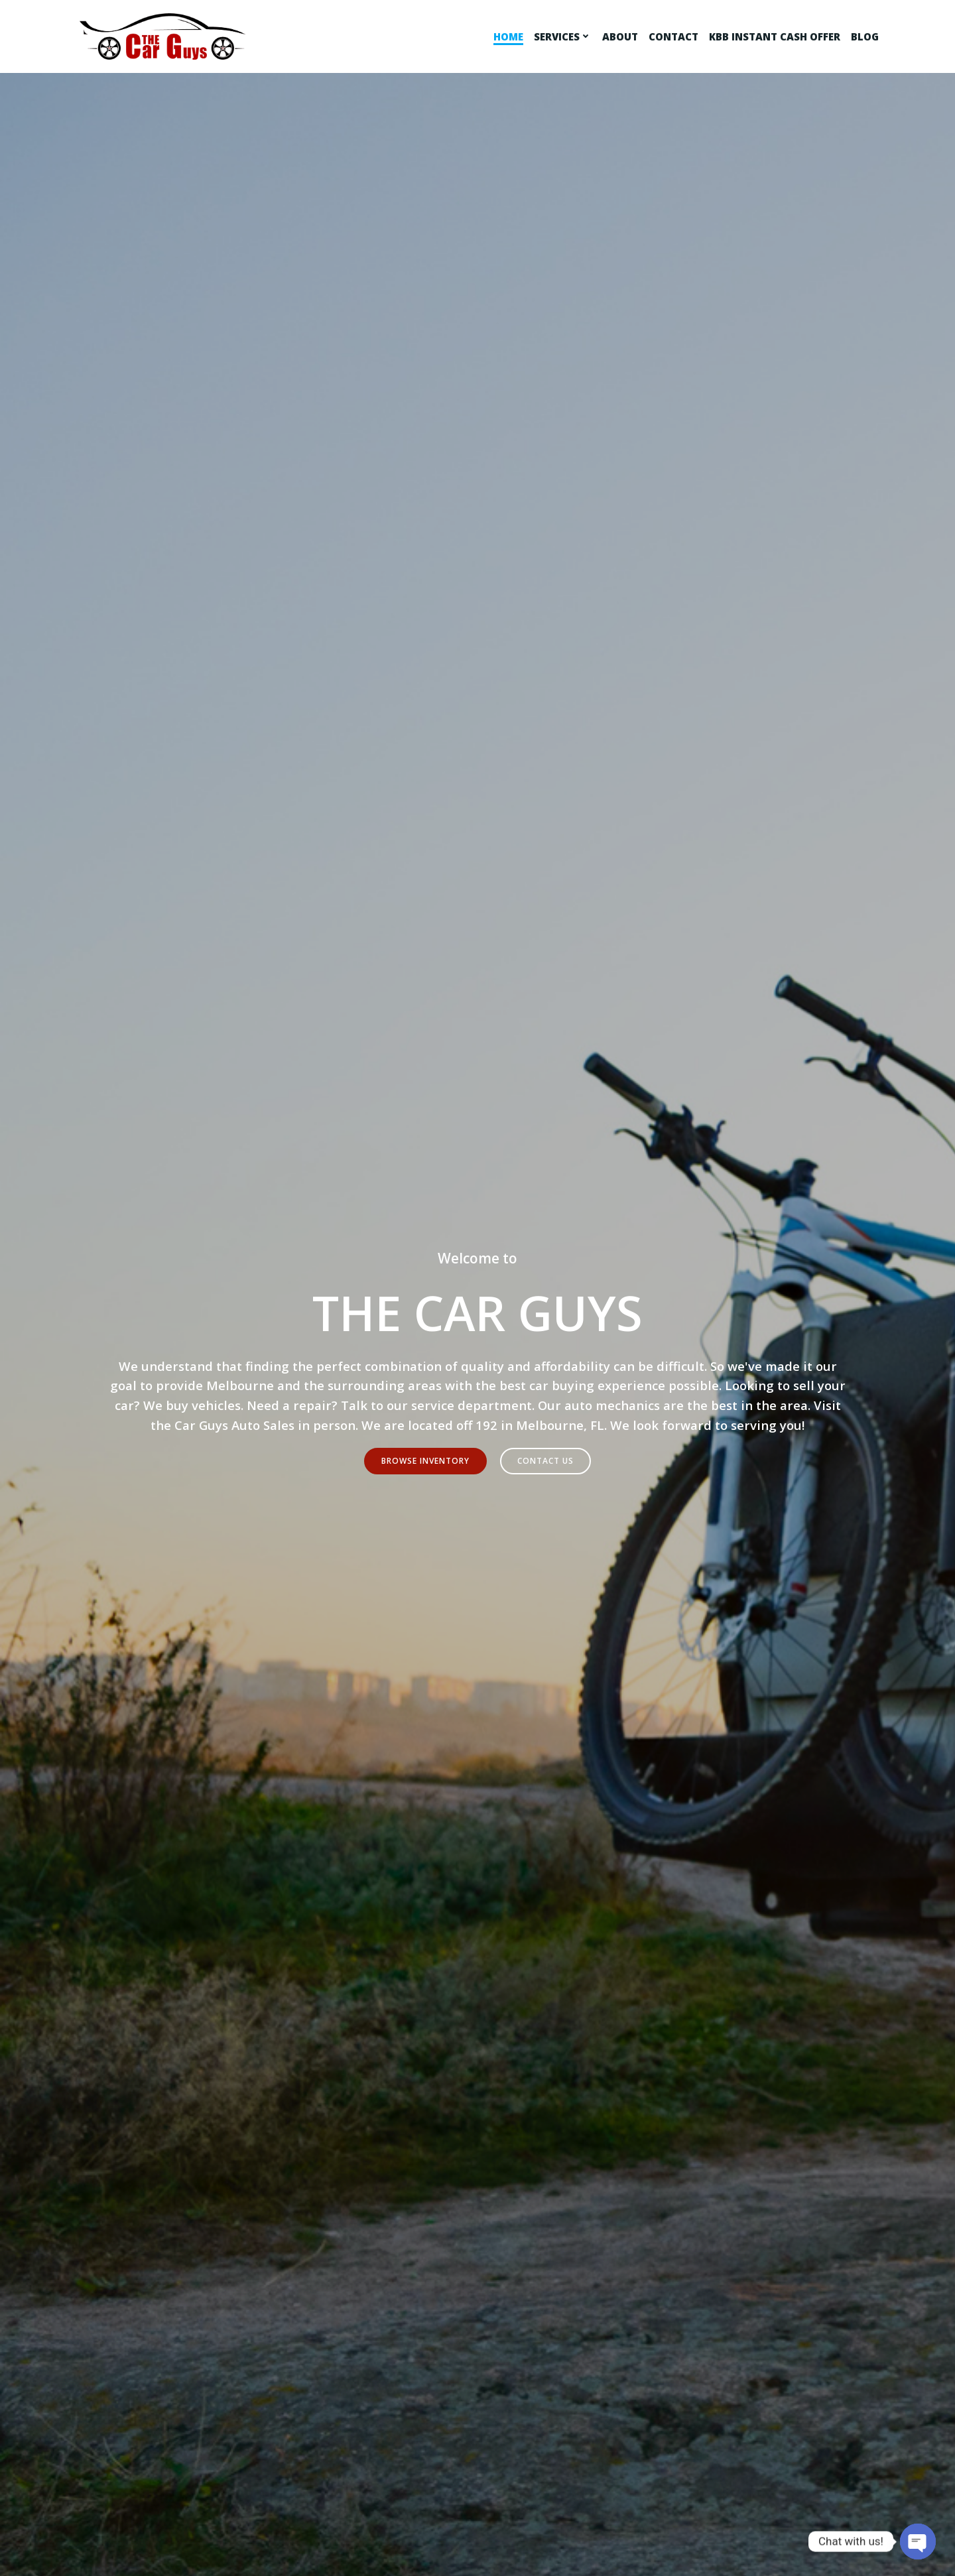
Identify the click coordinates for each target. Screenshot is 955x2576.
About (622, 36)
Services (565, 36)
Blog (867, 36)
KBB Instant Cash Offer (776, 36)
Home (510, 36)
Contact (675, 36)
